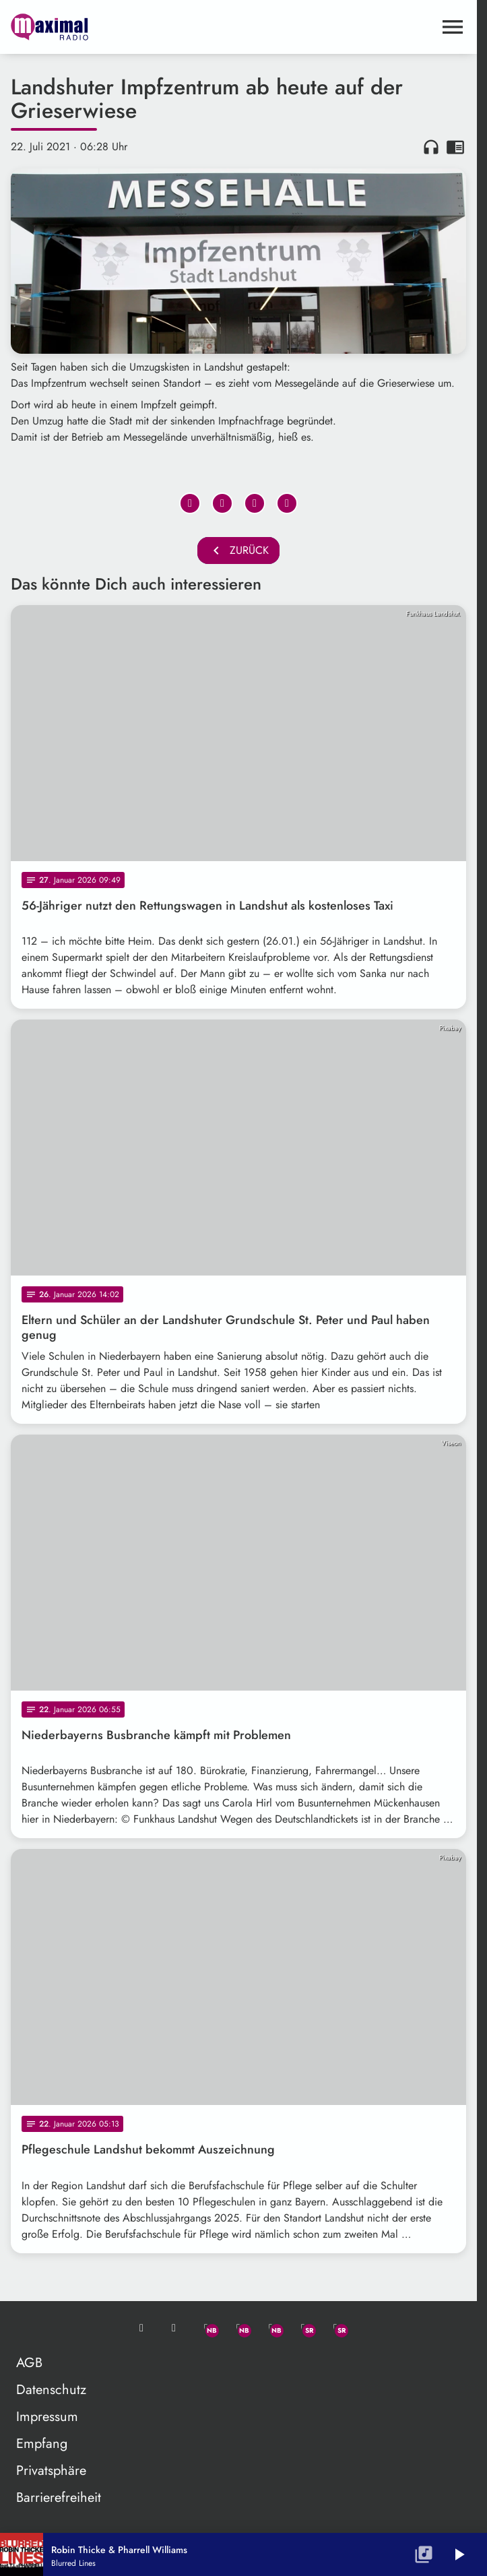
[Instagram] (271, 2328)
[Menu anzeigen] (452, 26)
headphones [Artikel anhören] (431, 146)
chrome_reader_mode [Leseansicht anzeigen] (455, 146)
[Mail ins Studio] (141, 2328)
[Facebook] (238, 2328)
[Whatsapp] (206, 2328)
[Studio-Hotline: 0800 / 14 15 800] (174, 2328)
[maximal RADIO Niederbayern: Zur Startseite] (124, 26)
